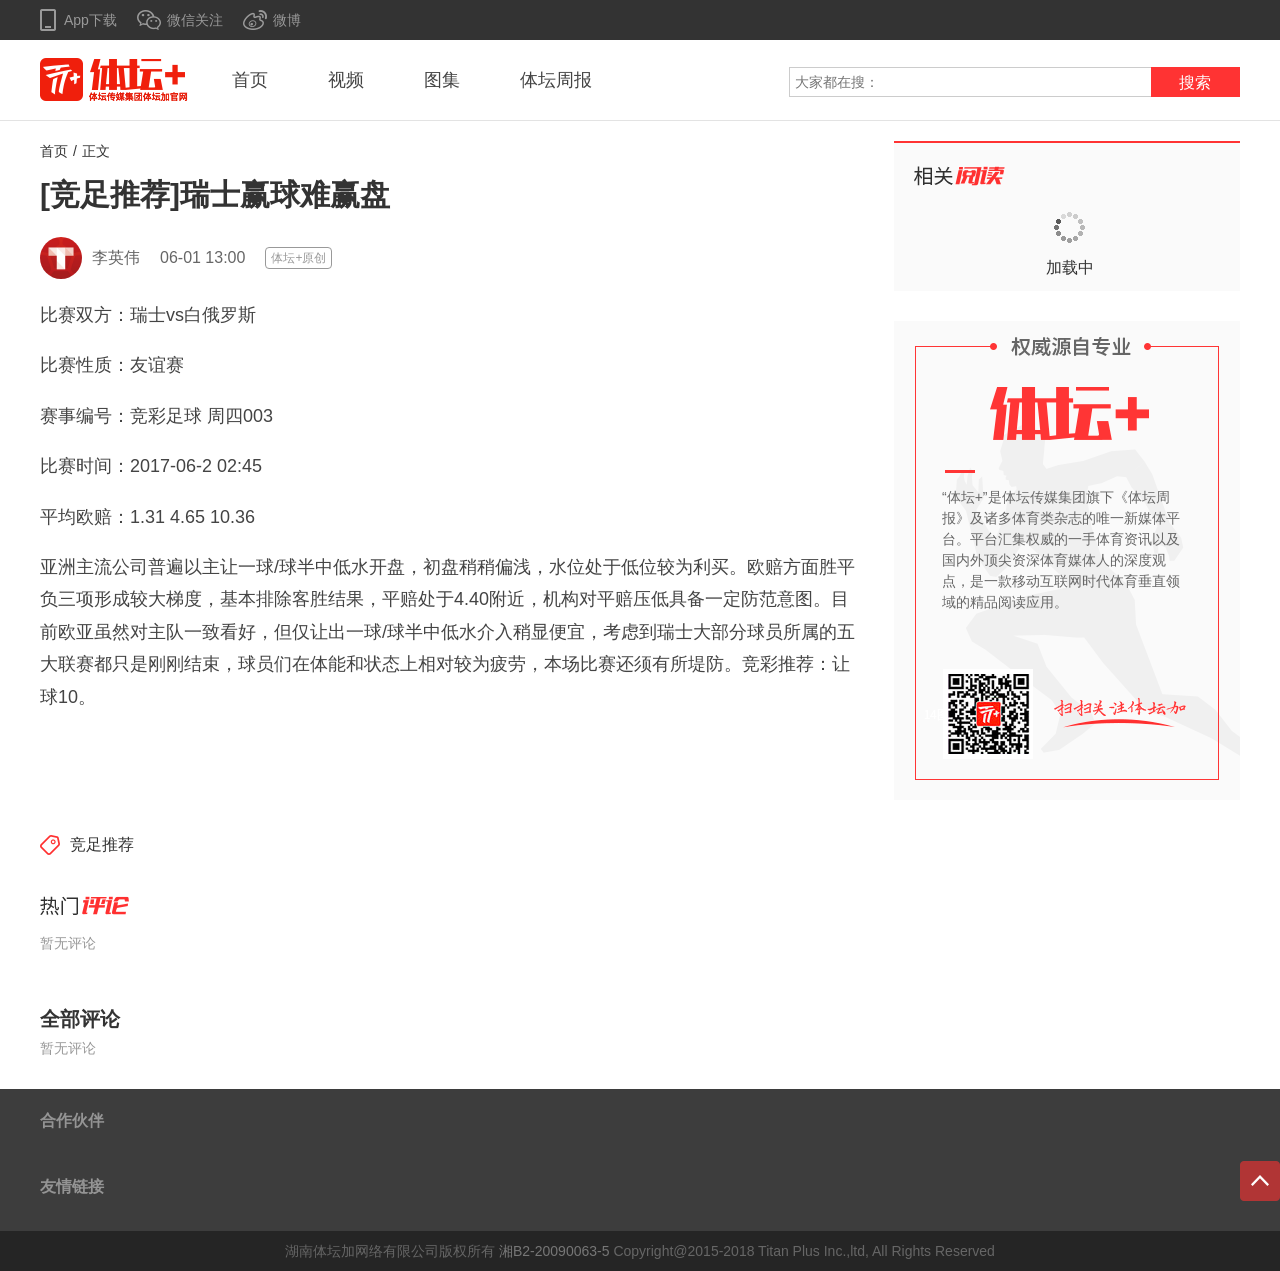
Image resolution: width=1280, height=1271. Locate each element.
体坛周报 (556, 80)
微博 (287, 20)
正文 (96, 151)
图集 (442, 80)
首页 (250, 80)
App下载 (90, 20)
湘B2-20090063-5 (554, 1251)
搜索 (1195, 82)
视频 (346, 80)
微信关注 (195, 20)
